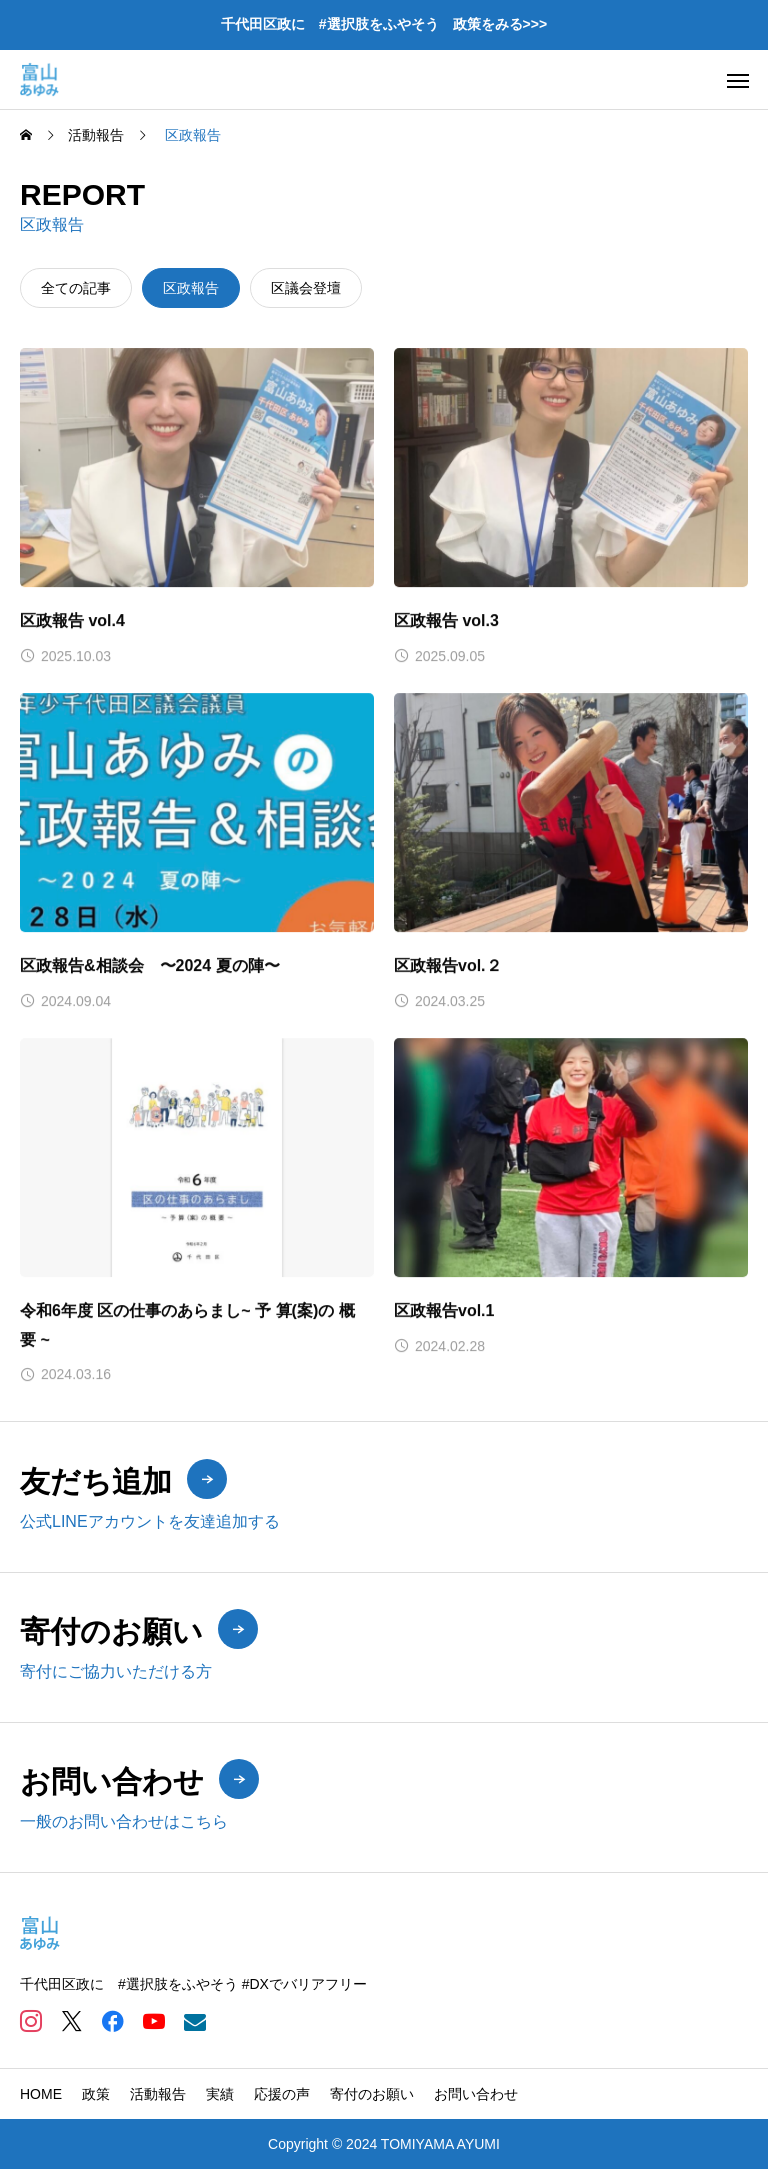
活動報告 (158, 2094)
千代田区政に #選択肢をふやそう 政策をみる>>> (384, 24)
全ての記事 (76, 288)
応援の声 (282, 2094)
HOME (41, 2094)
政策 (96, 2094)
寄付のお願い (372, 2094)
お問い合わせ (476, 2094)
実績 (220, 2094)
